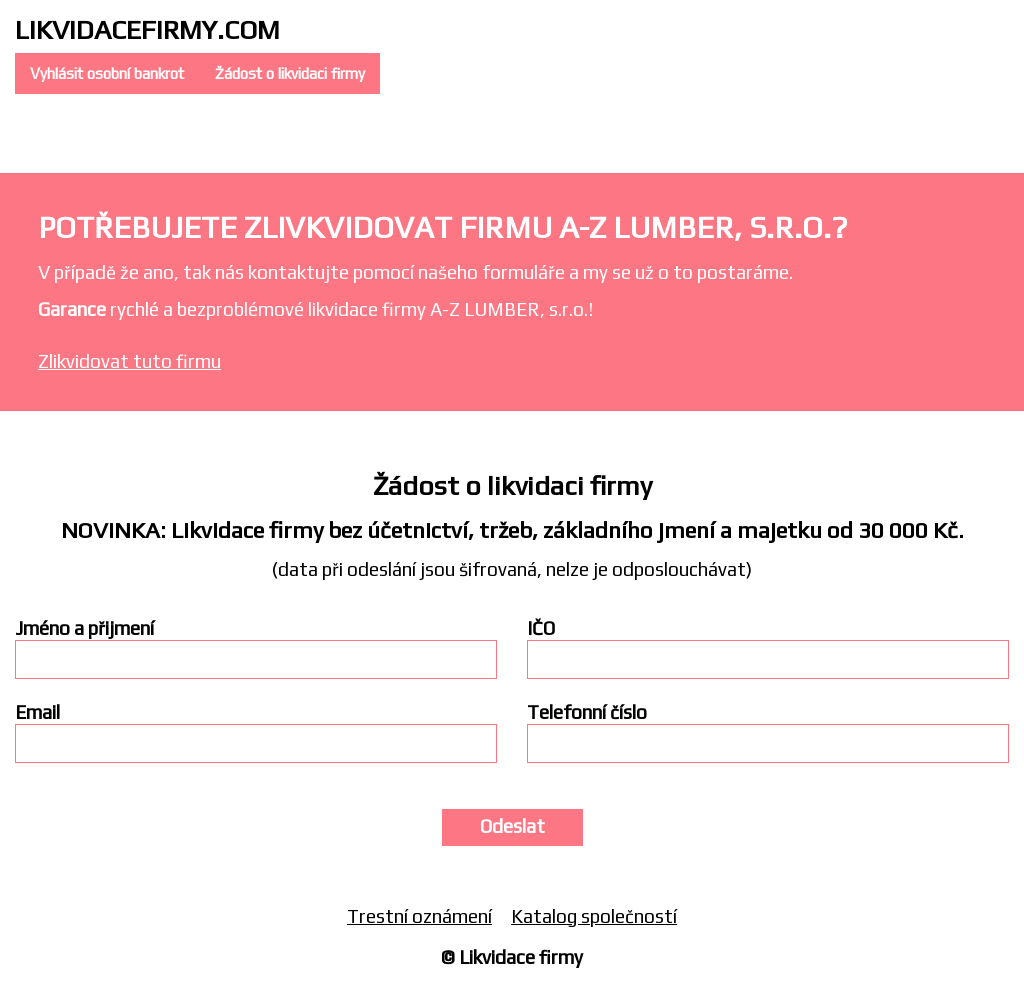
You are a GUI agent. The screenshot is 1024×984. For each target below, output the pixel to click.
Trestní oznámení (419, 916)
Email (37, 712)
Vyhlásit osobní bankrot (107, 73)
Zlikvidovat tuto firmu (129, 361)
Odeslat (512, 826)
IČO (541, 628)
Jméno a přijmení (84, 628)
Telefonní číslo (587, 712)
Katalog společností (594, 916)
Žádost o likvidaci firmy (290, 73)
